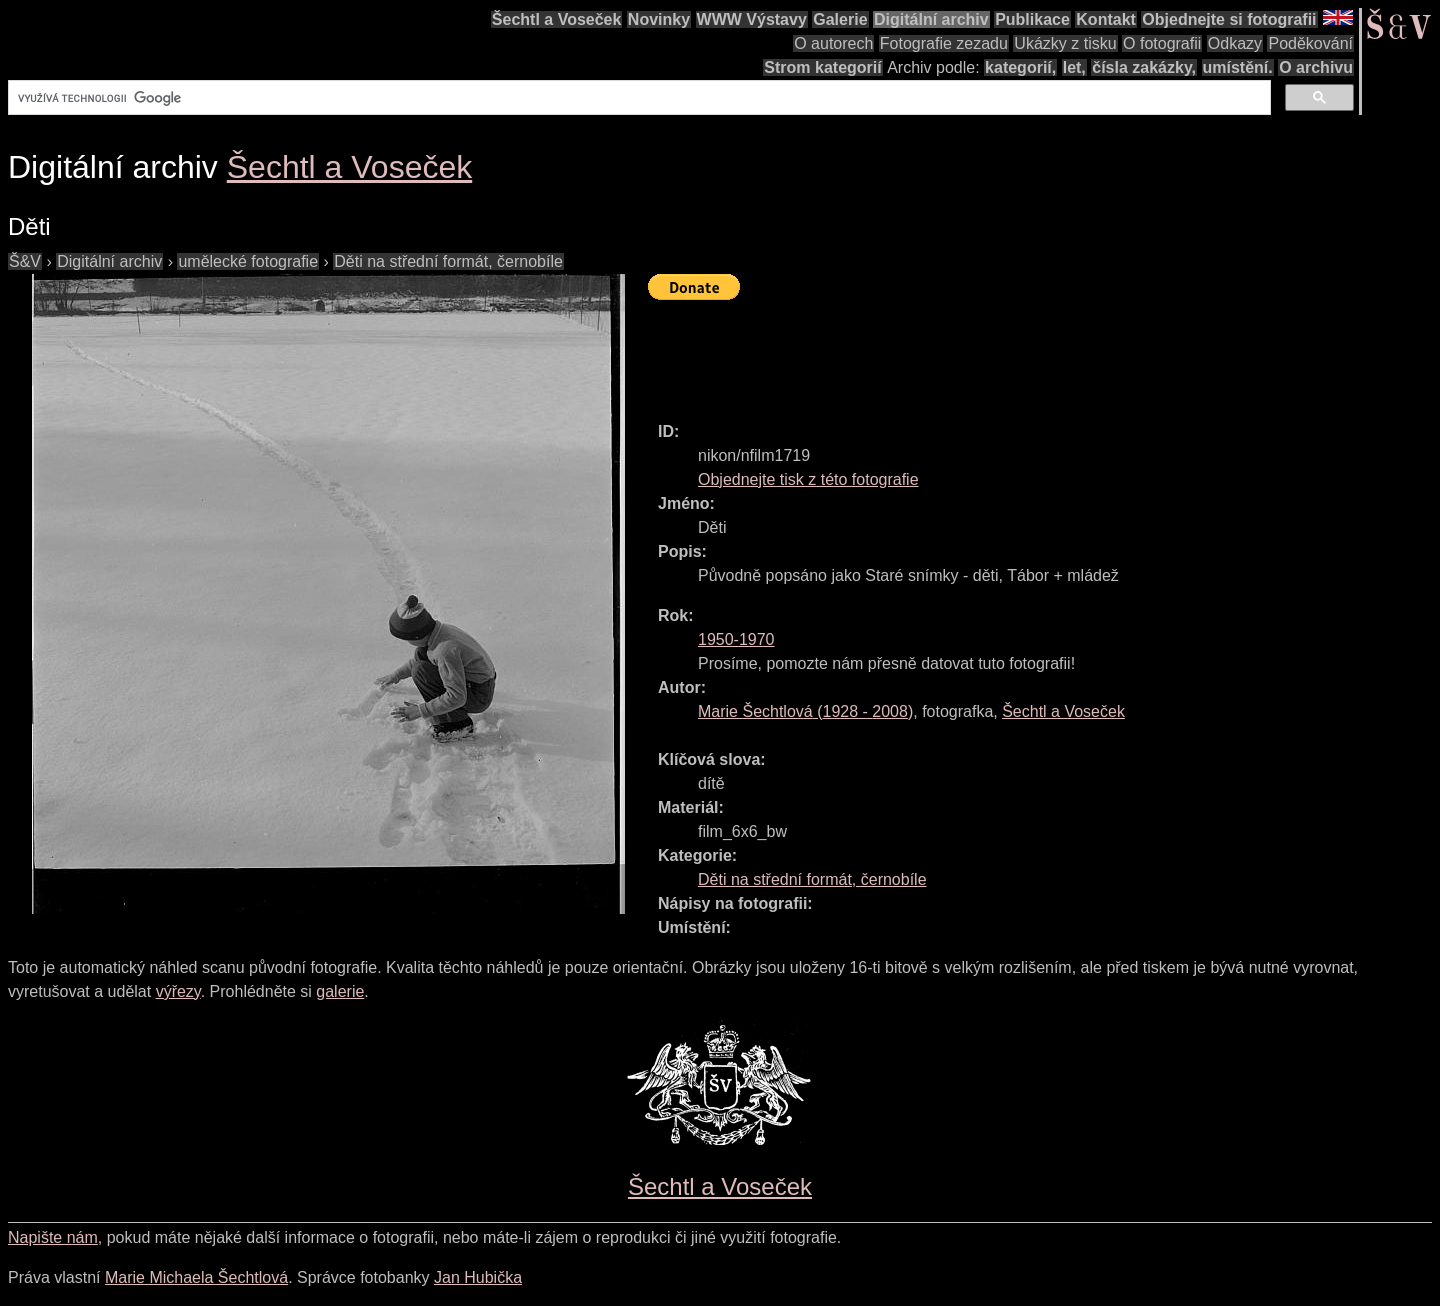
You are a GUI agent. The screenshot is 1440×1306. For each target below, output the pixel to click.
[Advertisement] (1012, 352)
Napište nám (53, 1237)
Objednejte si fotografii (1229, 19)
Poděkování (1310, 43)
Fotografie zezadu (944, 43)
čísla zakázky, (1144, 67)
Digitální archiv (931, 19)
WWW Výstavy (752, 19)
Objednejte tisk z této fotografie (808, 479)
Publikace (1032, 19)
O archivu (1316, 67)
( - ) (805, 711)
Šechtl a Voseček (557, 19)
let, (1074, 67)
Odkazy (1235, 43)
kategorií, (1020, 67)
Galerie (840, 19)
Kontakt (1106, 19)
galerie (340, 991)
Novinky (659, 19)
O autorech (833, 43)
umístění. (1238, 67)
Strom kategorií (822, 67)
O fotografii (1162, 43)
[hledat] (637, 98)
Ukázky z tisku (1065, 43)
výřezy (178, 991)
